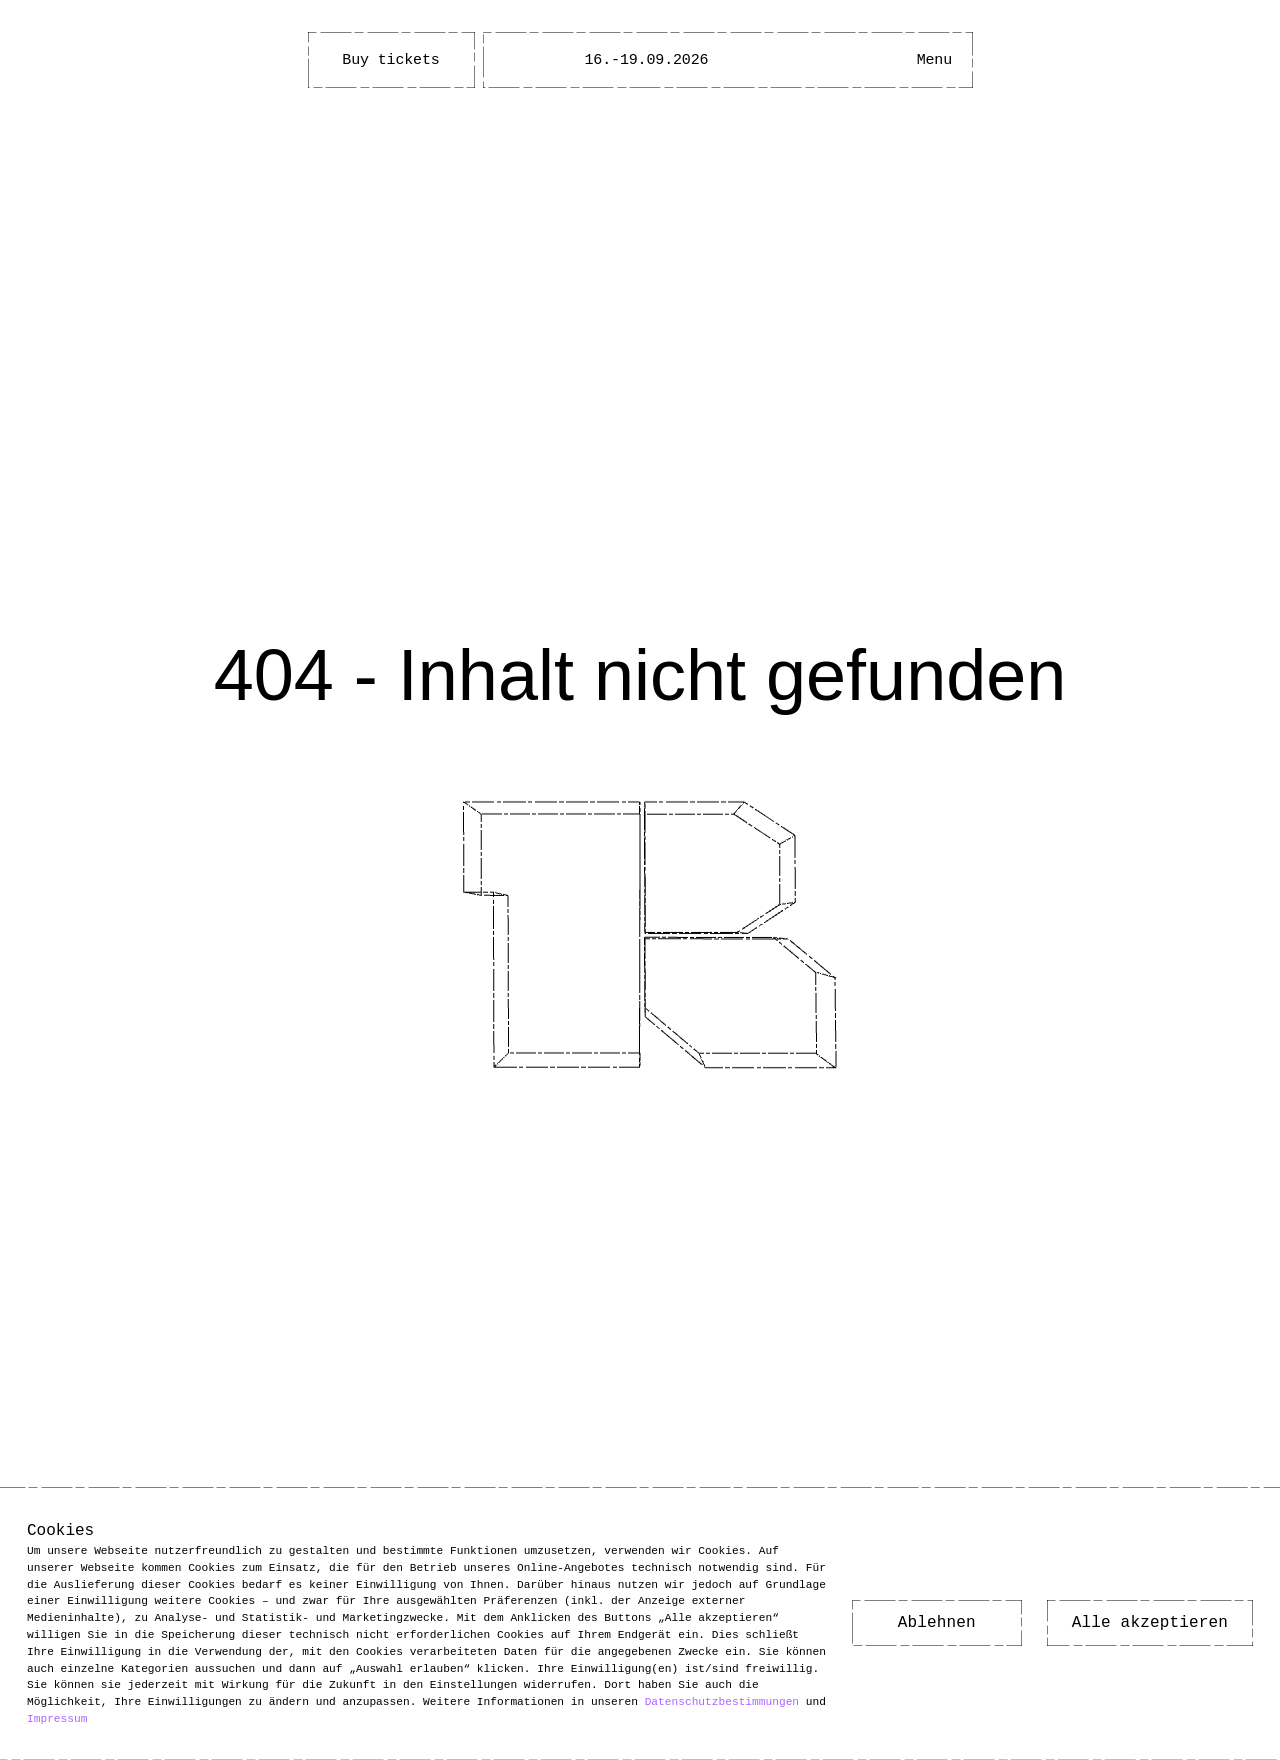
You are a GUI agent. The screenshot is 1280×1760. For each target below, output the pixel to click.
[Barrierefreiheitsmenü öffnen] (874, 60)
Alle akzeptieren (1150, 1624)
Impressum (57, 1718)
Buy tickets (390, 60)
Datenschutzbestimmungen (722, 1701)
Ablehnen (937, 1624)
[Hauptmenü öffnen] (934, 60)
